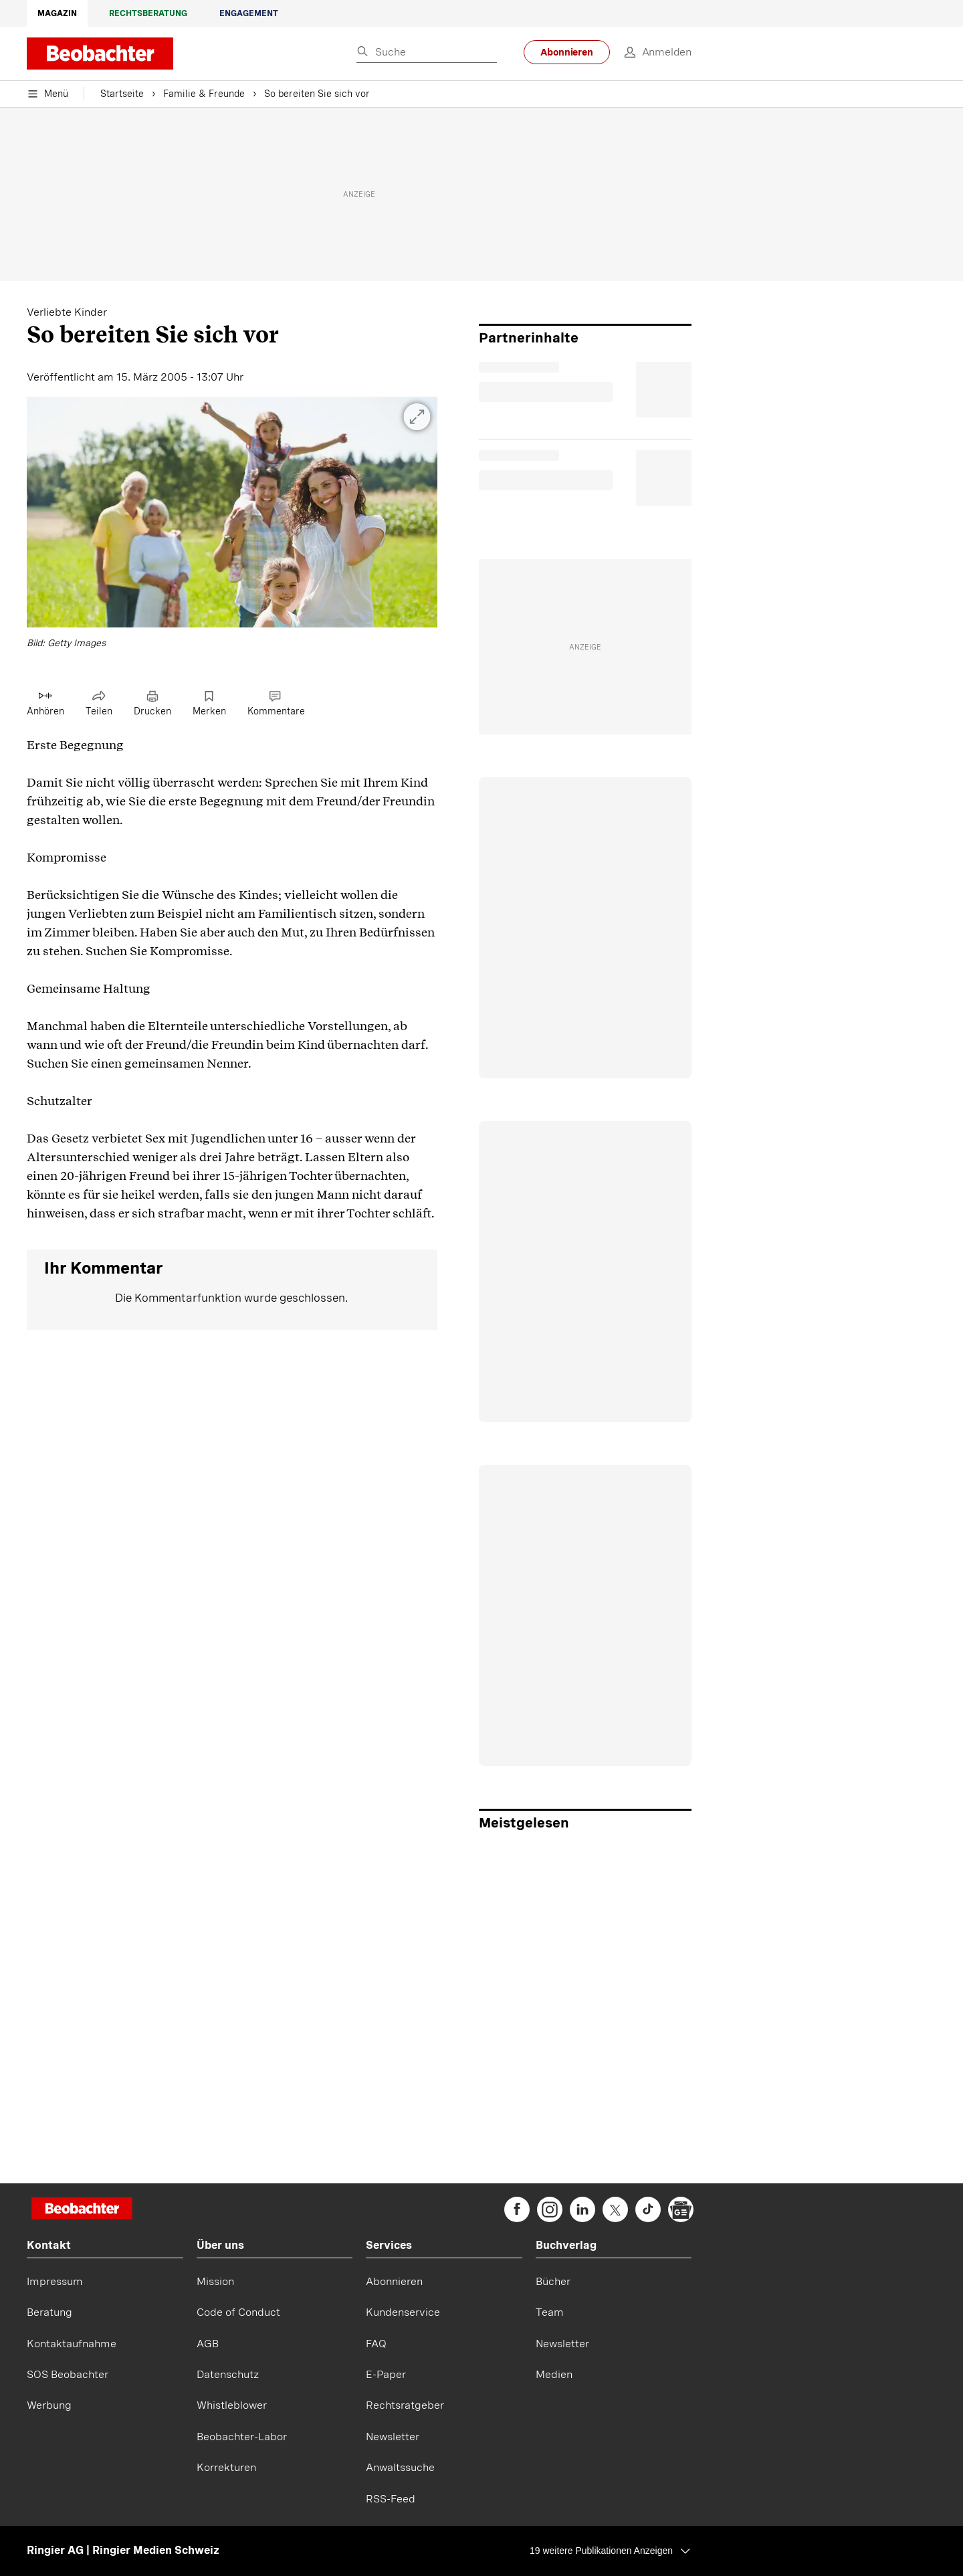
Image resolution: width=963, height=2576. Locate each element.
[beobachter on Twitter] (615, 2209)
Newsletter (392, 2436)
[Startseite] (82, 2209)
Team (550, 2312)
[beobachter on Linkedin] (582, 2209)
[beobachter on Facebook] (517, 2209)
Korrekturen (226, 2467)
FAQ (376, 2343)
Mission (215, 2281)
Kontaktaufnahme (71, 2343)
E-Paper (386, 2374)
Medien (554, 2374)
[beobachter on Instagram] (549, 2209)
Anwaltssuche (400, 2467)
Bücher (553, 2281)
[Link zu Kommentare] (276, 704)
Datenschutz (228, 2374)
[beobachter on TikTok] (648, 2209)
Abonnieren (566, 52)
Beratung (49, 2312)
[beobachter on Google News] (680, 2209)
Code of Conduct (238, 2312)
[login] (650, 52)
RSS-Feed (390, 2498)
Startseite (122, 93)
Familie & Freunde (204, 93)
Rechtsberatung (148, 13)
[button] (232, 524)
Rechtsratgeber (405, 2405)
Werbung (49, 2405)
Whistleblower (232, 2405)
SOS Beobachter (67, 2374)
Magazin (57, 13)
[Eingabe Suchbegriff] (426, 52)
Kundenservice (403, 2312)
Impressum (55, 2281)
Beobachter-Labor (242, 2436)
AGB (208, 2343)
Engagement (248, 13)
